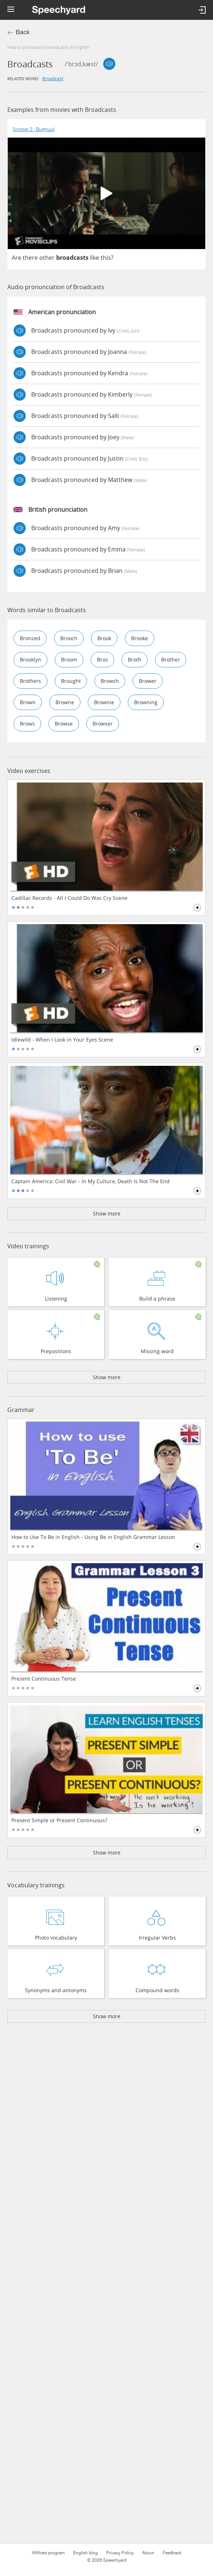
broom (69, 659)
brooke (139, 638)
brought (71, 680)
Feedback (172, 2552)
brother (170, 659)
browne (64, 702)
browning (146, 702)
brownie (104, 702)
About (148, 2552)
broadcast (52, 78)
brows (27, 723)
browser (103, 723)
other (47, 257)
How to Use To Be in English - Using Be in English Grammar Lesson (93, 1537)
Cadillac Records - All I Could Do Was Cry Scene (69, 898)
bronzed (30, 638)
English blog (85, 2552)
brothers (30, 680)
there (30, 257)
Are (16, 257)
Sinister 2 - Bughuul (33, 129)
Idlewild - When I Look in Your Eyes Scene (62, 1039)
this (106, 257)
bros (102, 659)
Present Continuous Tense (43, 1678)
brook (104, 638)
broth (134, 659)
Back (23, 32)
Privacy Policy (120, 2552)
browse (64, 723)
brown (28, 702)
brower (147, 680)
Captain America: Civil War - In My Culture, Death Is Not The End (90, 1181)
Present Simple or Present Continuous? (59, 1820)
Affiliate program (48, 2552)
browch (110, 680)
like (94, 257)
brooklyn (30, 659)
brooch (68, 638)
